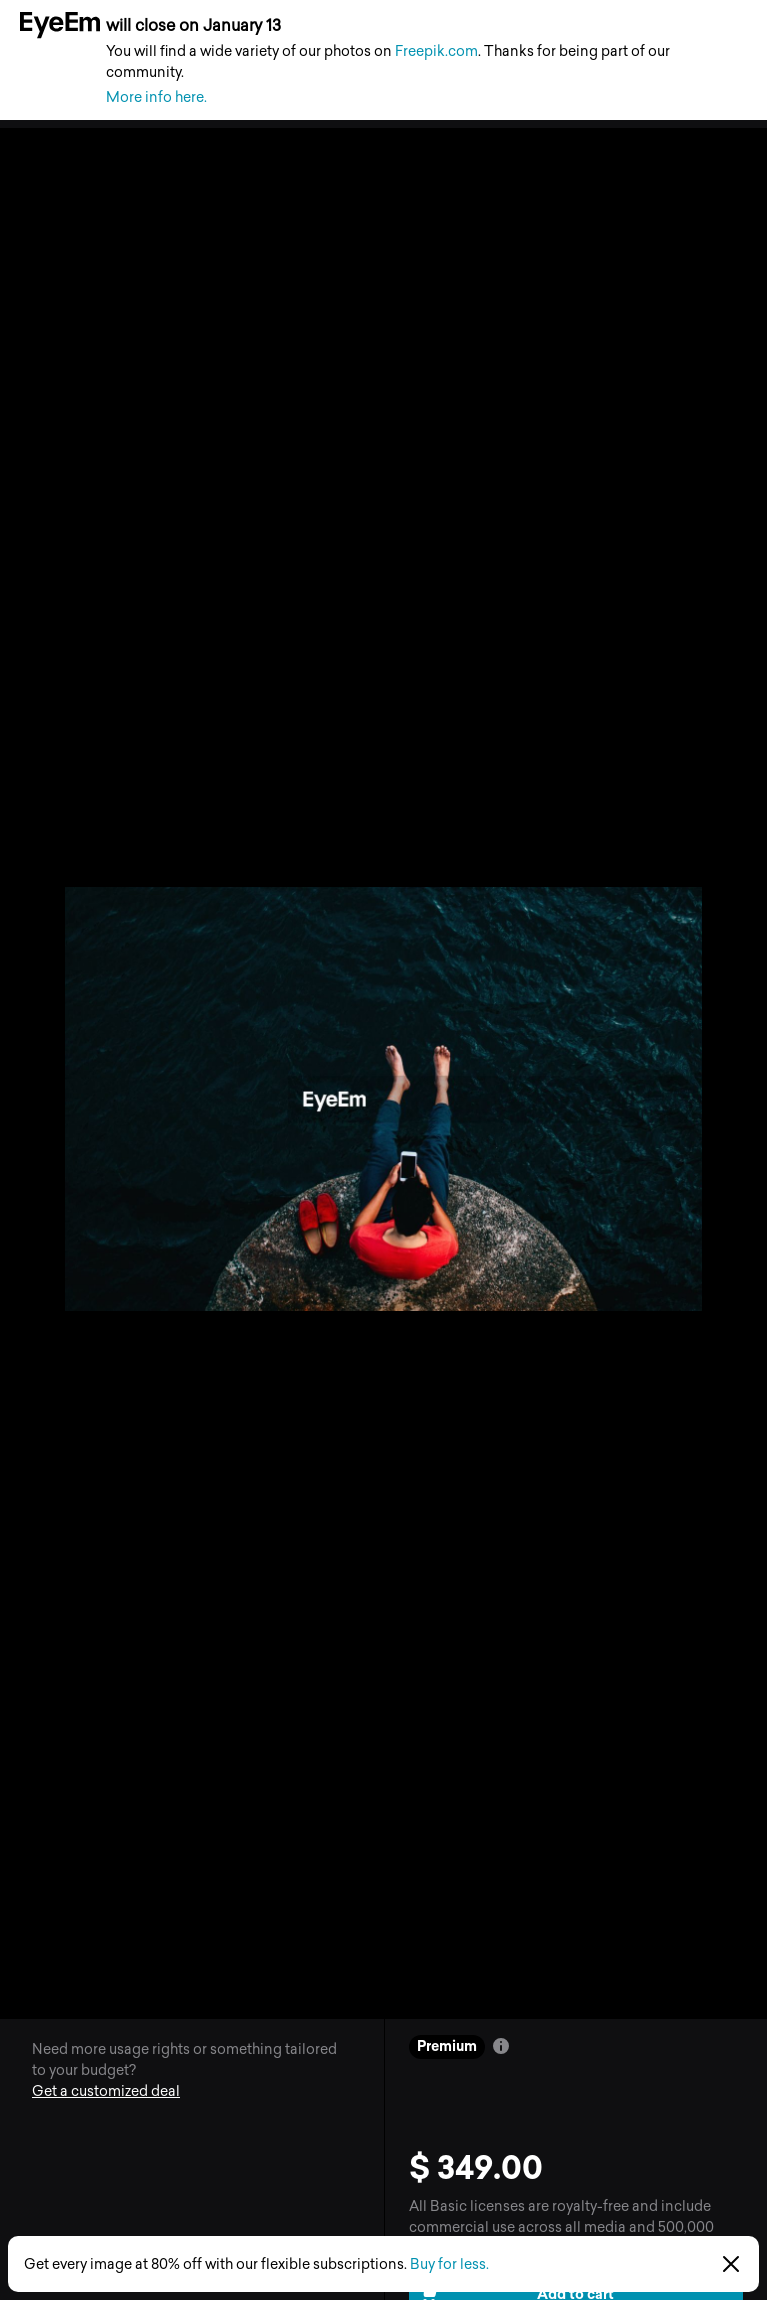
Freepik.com (436, 51)
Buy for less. (449, 2264)
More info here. (156, 97)
